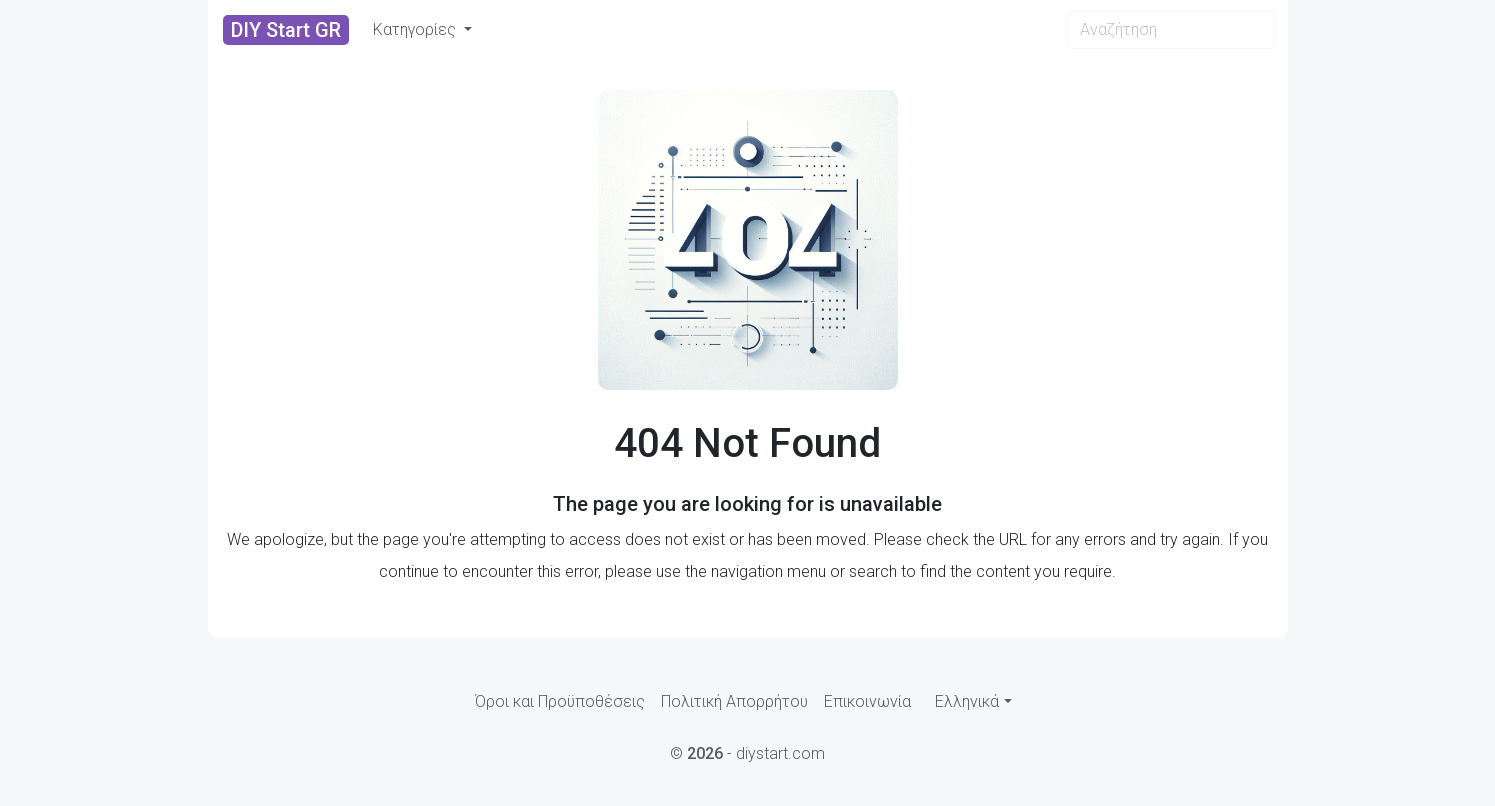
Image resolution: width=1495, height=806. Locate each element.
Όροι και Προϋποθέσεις (560, 701)
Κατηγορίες (416, 29)
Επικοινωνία (867, 701)
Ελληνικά (967, 701)
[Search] (1171, 30)
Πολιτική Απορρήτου (734, 701)
